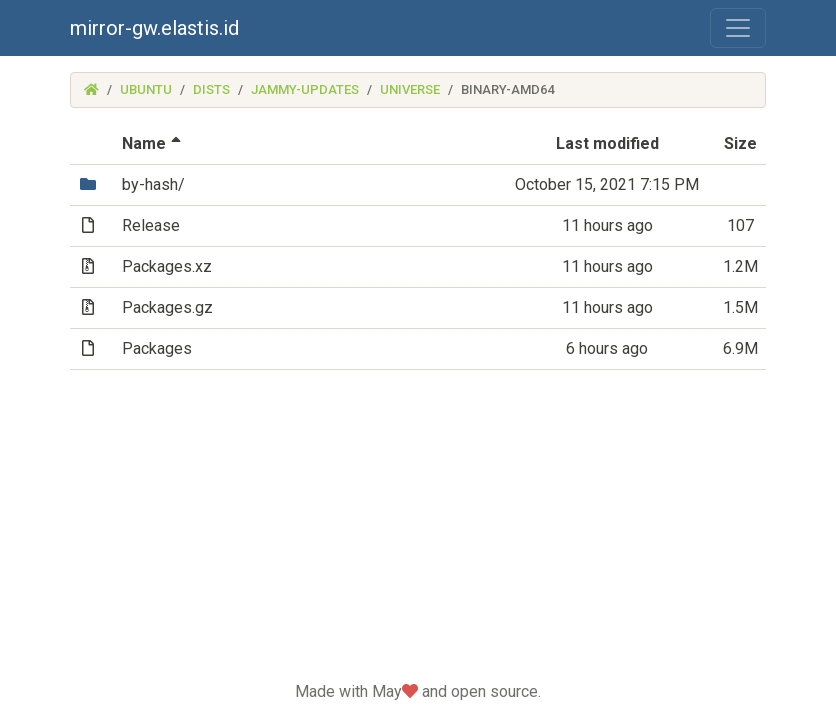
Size (740, 143)
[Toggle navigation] (738, 28)
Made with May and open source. (418, 691)
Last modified (607, 143)
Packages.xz (167, 266)
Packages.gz (167, 307)
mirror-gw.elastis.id (154, 28)
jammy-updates (305, 89)
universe (410, 89)
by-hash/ (153, 184)
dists (211, 89)
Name (154, 143)
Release (151, 225)
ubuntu (146, 89)
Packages (157, 348)
